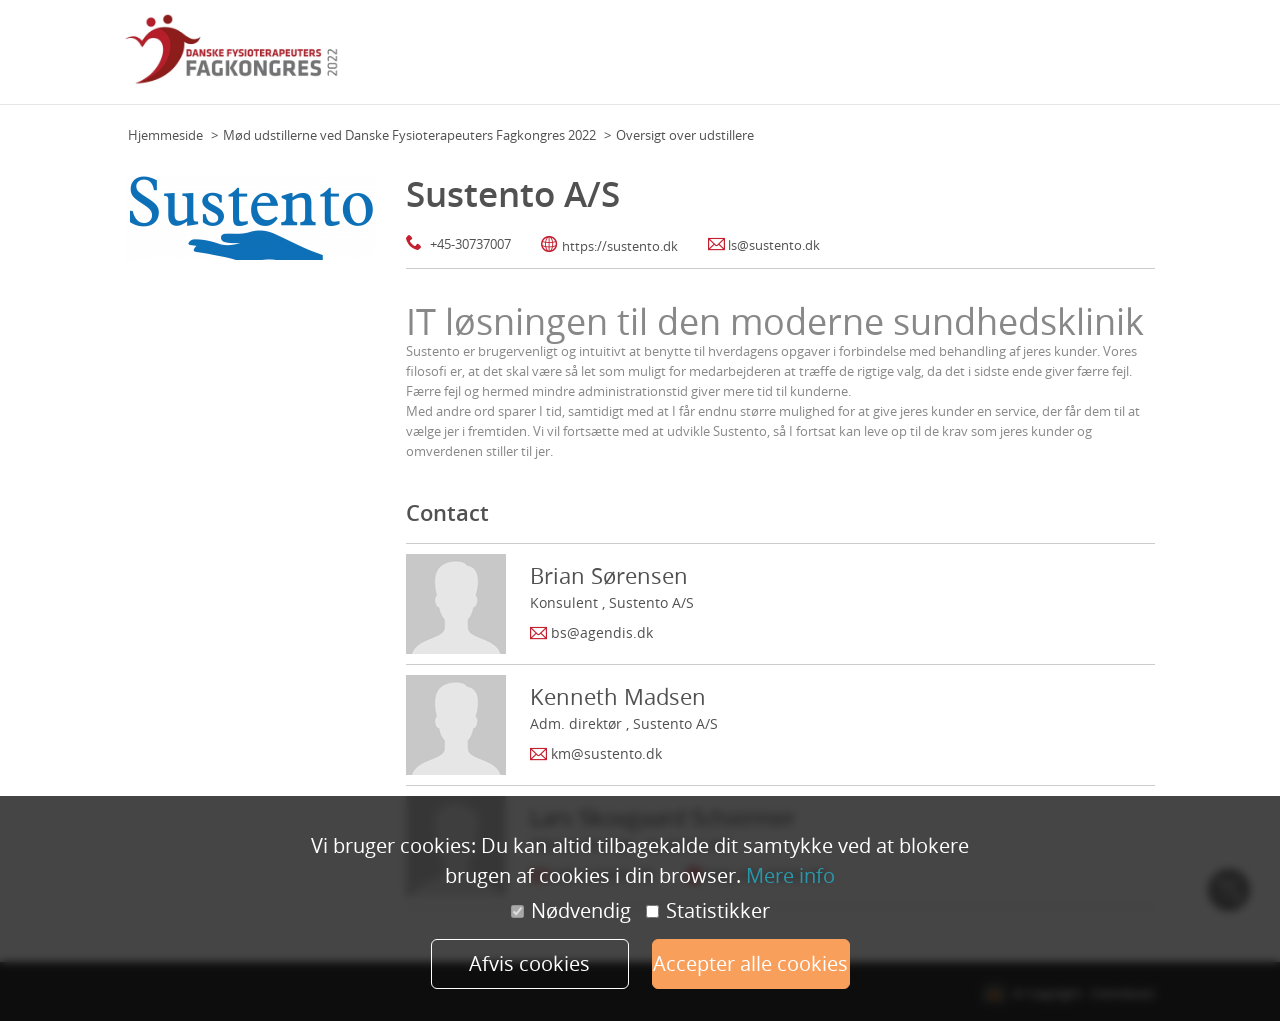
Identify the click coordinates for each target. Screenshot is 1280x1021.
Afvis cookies (529, 963)
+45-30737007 (470, 244)
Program (776, 59)
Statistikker (708, 911)
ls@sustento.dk (774, 245)
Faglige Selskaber (954, 59)
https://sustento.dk (620, 246)
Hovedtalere (852, 59)
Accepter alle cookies (750, 963)
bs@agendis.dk (602, 632)
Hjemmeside (165, 135)
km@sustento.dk (606, 753)
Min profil (1119, 59)
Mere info (790, 875)
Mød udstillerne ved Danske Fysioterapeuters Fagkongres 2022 (409, 135)
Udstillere (1048, 59)
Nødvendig (571, 911)
